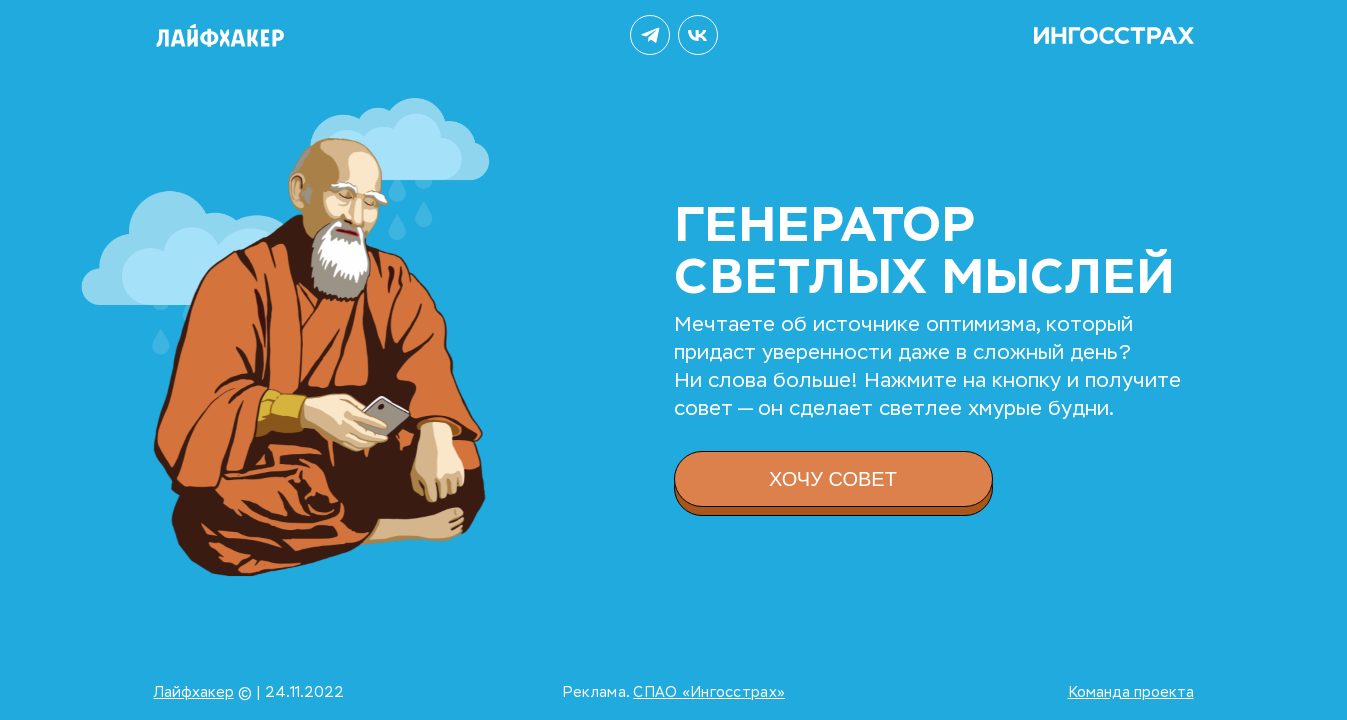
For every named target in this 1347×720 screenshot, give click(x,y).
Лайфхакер (194, 692)
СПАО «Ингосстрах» (709, 692)
